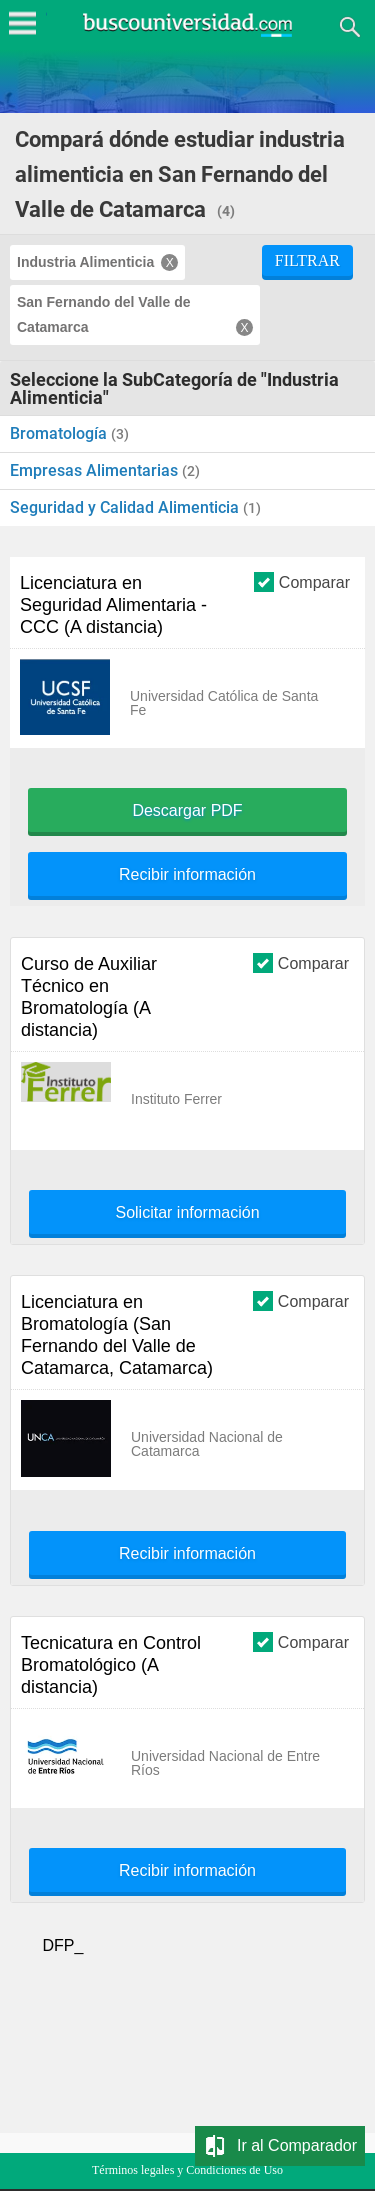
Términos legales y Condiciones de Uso (187, 2170)
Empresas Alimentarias (96, 470)
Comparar (302, 581)
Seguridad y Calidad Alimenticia (126, 507)
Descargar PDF (187, 811)
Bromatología (60, 433)
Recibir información (187, 875)
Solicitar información (187, 1213)
